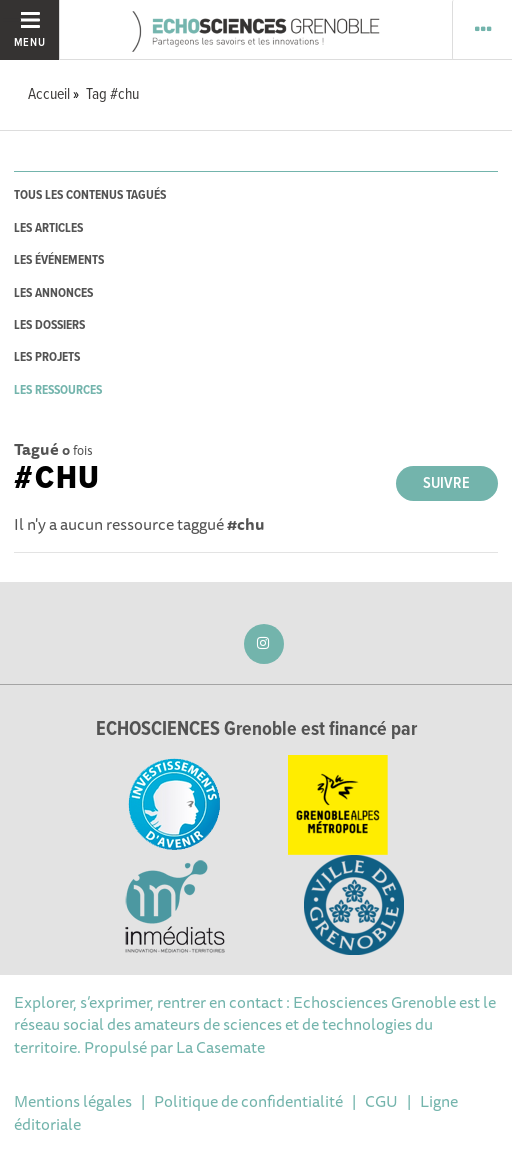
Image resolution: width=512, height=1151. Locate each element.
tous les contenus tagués (90, 195)
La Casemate (220, 1047)
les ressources (58, 390)
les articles (48, 228)
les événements (59, 260)
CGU (381, 1101)
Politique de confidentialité (248, 1101)
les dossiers (49, 325)
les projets (47, 357)
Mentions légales (73, 1101)
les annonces (53, 293)
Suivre (446, 483)
